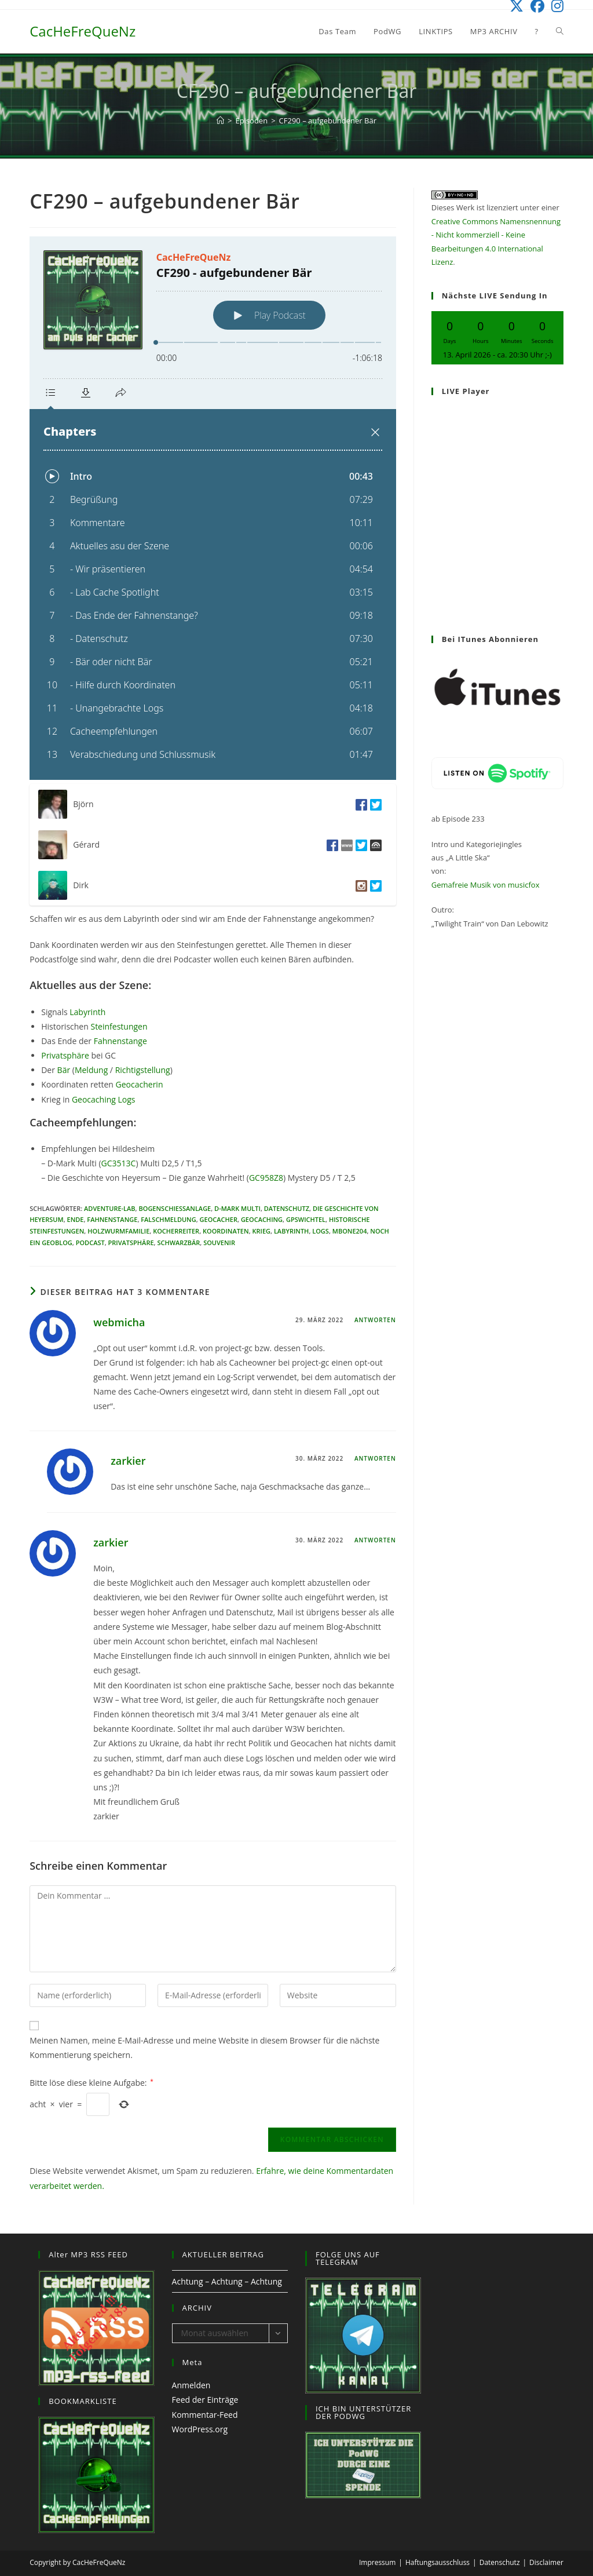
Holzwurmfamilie (118, 1231)
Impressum (377, 2562)
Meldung (91, 1069)
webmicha (119, 1322)
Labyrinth (87, 1011)
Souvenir (219, 1242)
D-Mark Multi (237, 1208)
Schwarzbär (178, 1242)
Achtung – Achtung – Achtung (227, 2281)
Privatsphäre (65, 1055)
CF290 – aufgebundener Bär (327, 120)
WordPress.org (200, 2429)
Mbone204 (349, 1231)
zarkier (128, 1461)
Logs (320, 1231)
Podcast (90, 1242)
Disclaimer (546, 2562)
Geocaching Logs (102, 1099)
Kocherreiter (176, 1231)
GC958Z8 (266, 1177)
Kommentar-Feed (205, 2414)
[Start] (220, 120)
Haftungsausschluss (437, 2562)
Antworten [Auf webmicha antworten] (375, 1320)
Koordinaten (226, 1231)
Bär (64, 1069)
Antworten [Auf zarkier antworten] (375, 1458)
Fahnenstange (120, 1040)
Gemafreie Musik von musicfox (485, 885)
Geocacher (218, 1219)
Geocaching (262, 1219)
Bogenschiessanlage (174, 1208)
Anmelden (191, 2385)
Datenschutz (286, 1208)
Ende (75, 1219)
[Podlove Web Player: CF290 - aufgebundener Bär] (213, 508)
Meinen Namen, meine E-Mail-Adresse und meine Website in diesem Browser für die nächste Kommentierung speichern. (204, 2047)
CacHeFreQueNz (83, 31)
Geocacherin (138, 1084)
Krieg (261, 1231)
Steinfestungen (118, 1026)
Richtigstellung (142, 1069)
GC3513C (118, 1163)
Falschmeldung (168, 1219)
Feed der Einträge (205, 2399)
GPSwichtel (305, 1219)
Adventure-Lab (110, 1208)
